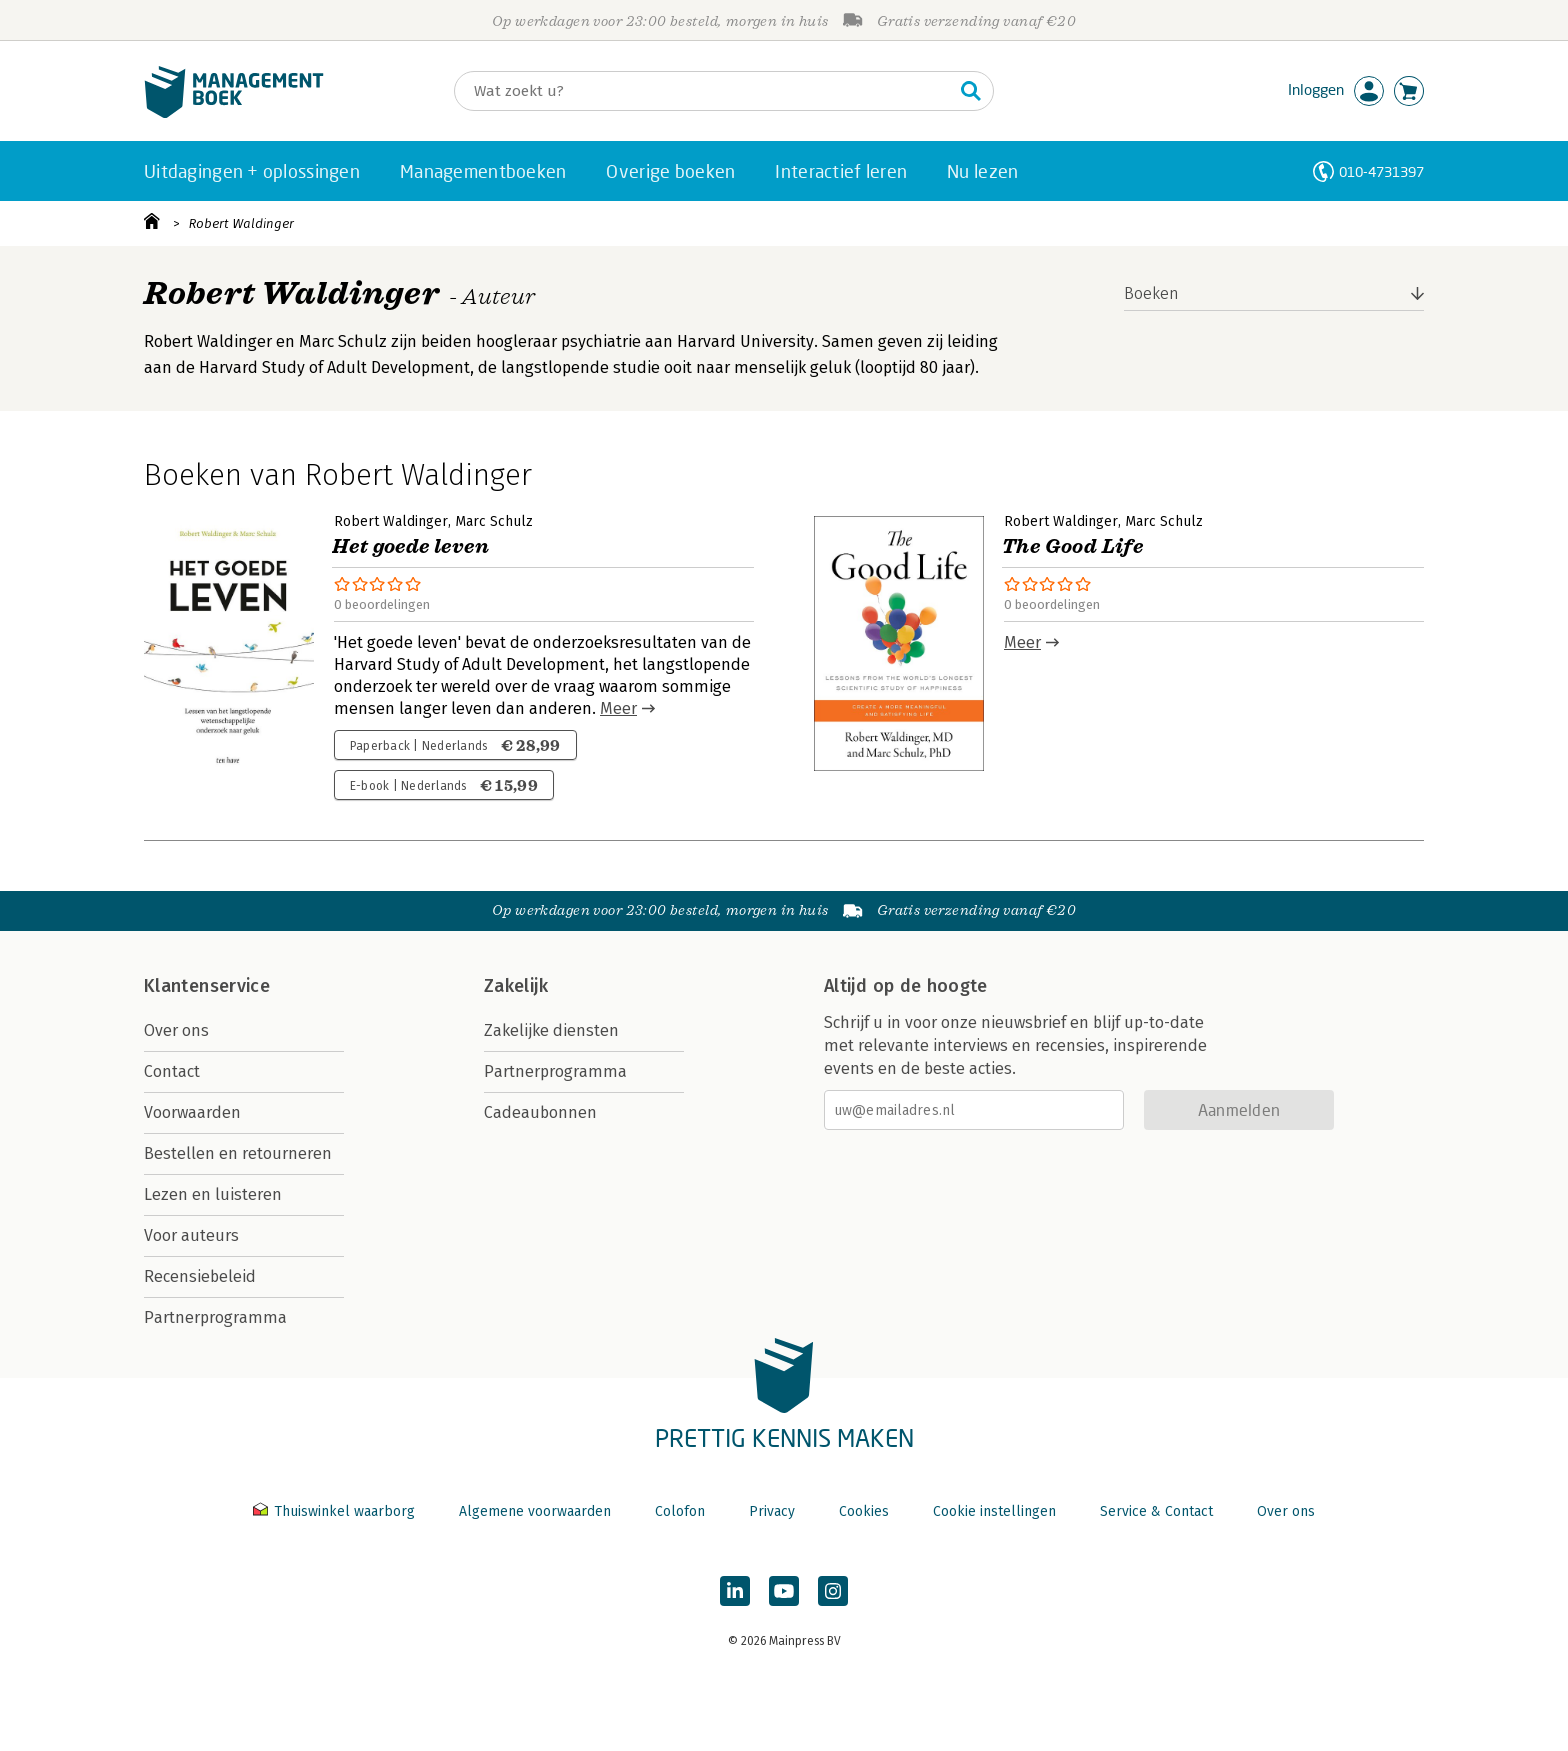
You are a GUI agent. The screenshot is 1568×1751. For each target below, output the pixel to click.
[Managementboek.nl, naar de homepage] (234, 113)
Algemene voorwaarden (535, 1511)
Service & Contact (1156, 1511)
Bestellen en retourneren (238, 1153)
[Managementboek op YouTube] (784, 1591)
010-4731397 (1381, 171)
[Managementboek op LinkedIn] (735, 1591)
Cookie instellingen (994, 1511)
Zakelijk (516, 986)
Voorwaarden (192, 1112)
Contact (172, 1071)
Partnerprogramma (215, 1317)
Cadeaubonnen (540, 1112)
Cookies (864, 1511)
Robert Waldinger (241, 223)
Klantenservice (207, 986)
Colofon (680, 1511)
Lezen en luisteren (213, 1194)
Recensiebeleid (200, 1276)
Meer (618, 708)
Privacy (772, 1511)
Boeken (1151, 293)
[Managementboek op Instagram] (833, 1591)
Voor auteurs (191, 1235)
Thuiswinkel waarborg (336, 1511)
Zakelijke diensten (551, 1030)
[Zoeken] (704, 91)
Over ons (176, 1030)
